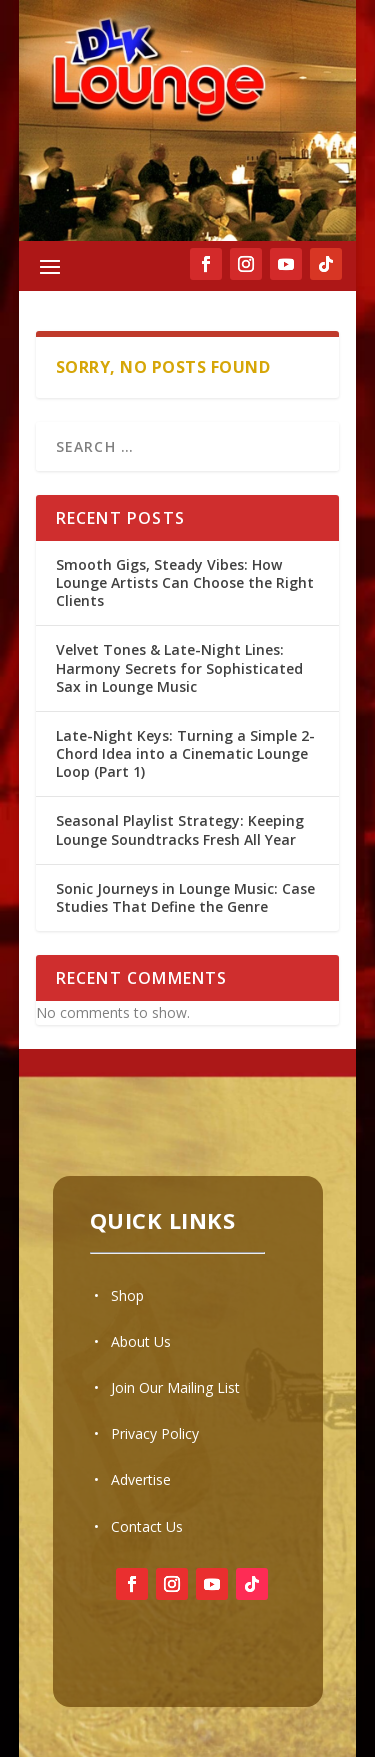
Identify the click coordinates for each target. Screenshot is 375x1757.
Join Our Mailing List (175, 1387)
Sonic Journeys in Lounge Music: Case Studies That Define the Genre (185, 897)
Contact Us (147, 1526)
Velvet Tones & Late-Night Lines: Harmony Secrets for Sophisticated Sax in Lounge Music (179, 667)
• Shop (119, 1295)
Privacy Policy (155, 1433)
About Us (141, 1341)
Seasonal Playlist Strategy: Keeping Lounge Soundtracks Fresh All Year (180, 829)
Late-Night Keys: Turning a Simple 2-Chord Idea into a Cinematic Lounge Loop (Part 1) (185, 753)
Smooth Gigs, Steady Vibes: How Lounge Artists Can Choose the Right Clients (185, 582)
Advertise (141, 1479)
